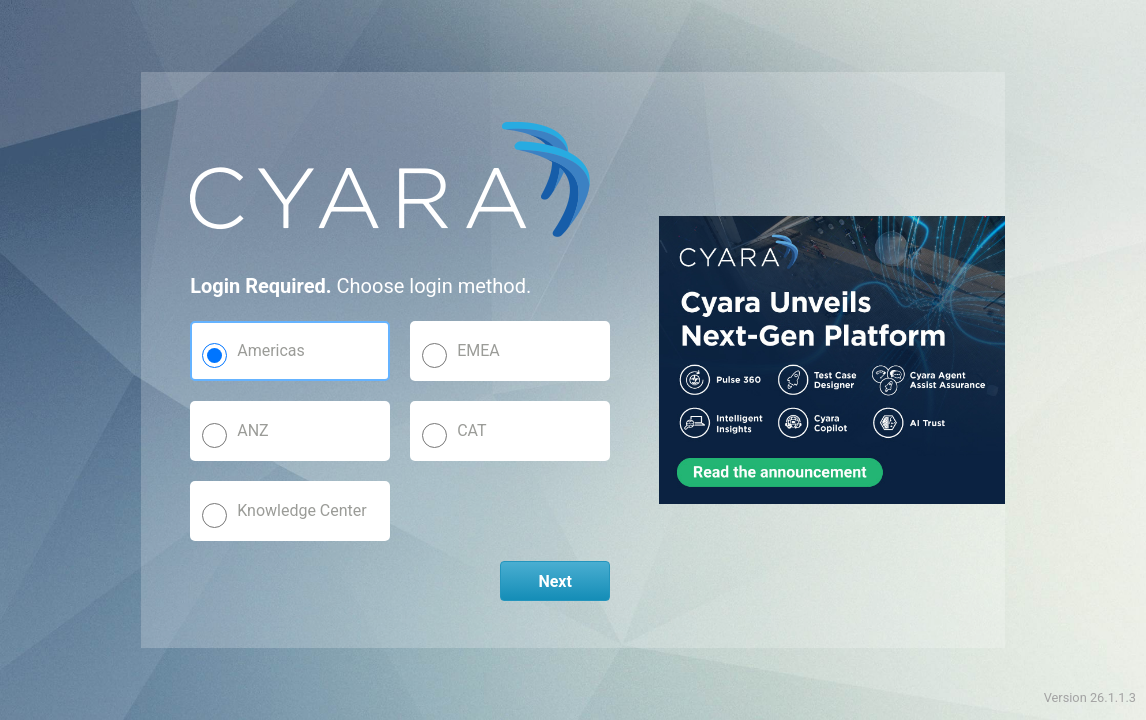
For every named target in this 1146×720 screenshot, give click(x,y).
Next (554, 581)
